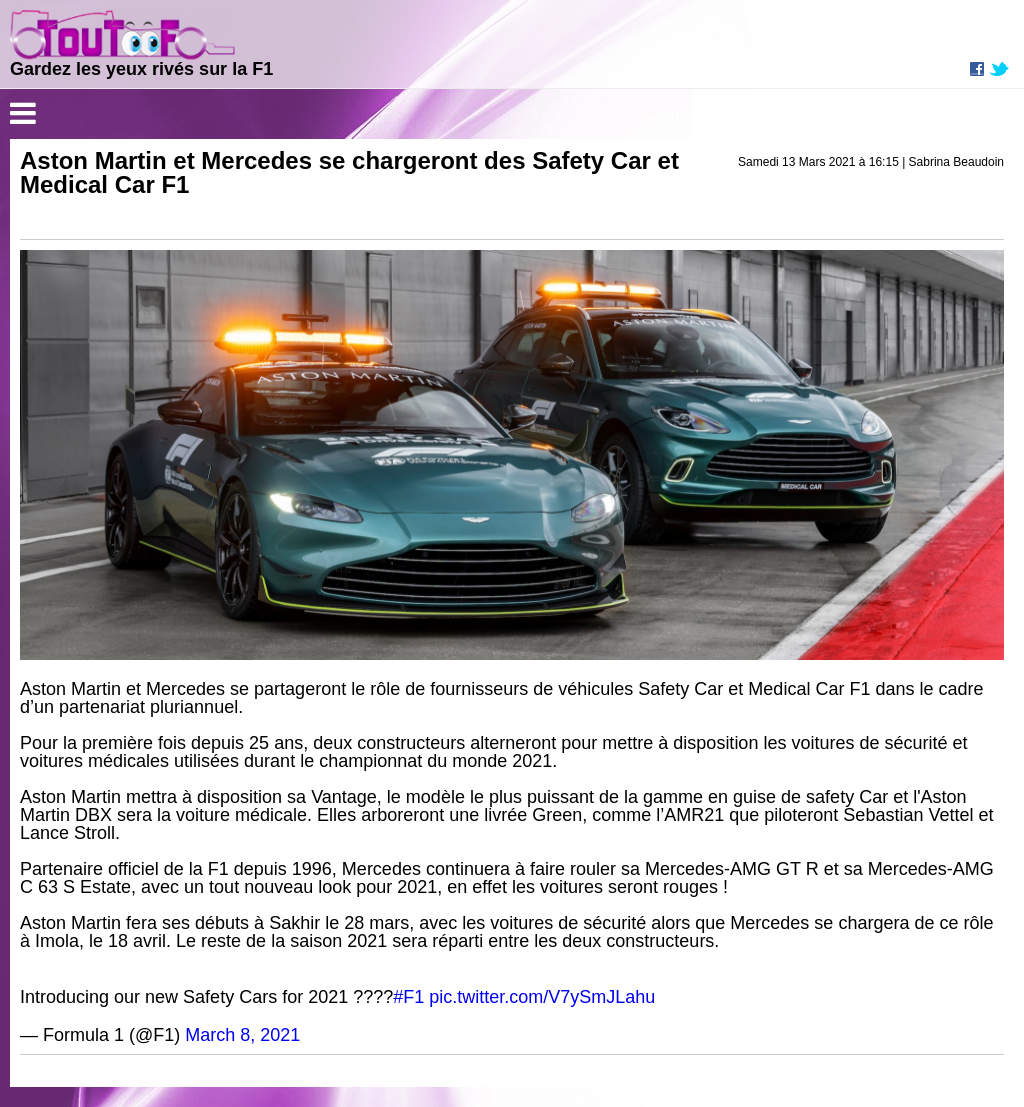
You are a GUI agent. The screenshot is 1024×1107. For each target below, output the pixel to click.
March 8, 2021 (242, 1035)
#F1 (408, 997)
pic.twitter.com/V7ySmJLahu (542, 997)
